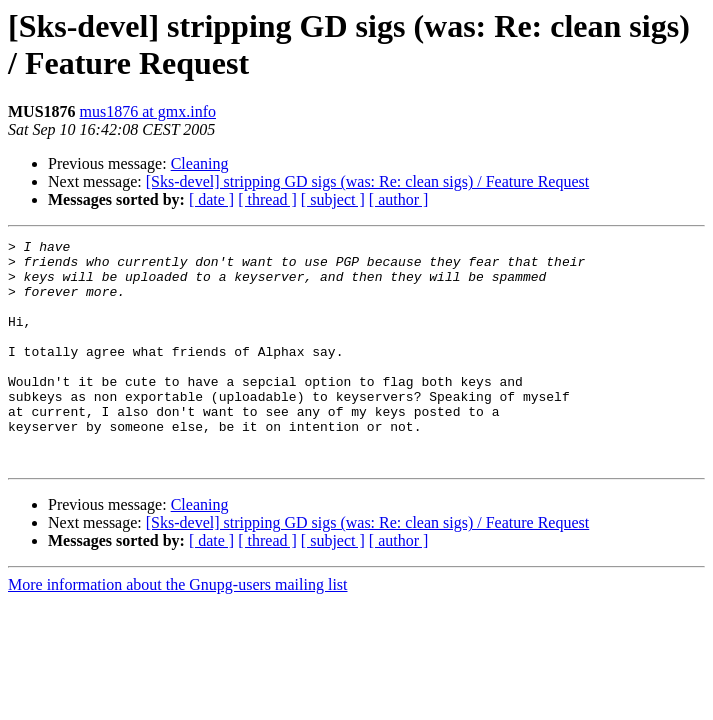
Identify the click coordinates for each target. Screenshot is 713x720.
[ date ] (211, 199)
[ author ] (399, 199)
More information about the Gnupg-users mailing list (178, 629)
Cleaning (200, 163)
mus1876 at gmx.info (148, 111)
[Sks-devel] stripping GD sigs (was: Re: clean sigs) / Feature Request (367, 181)
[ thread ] (267, 199)
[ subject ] (333, 199)
